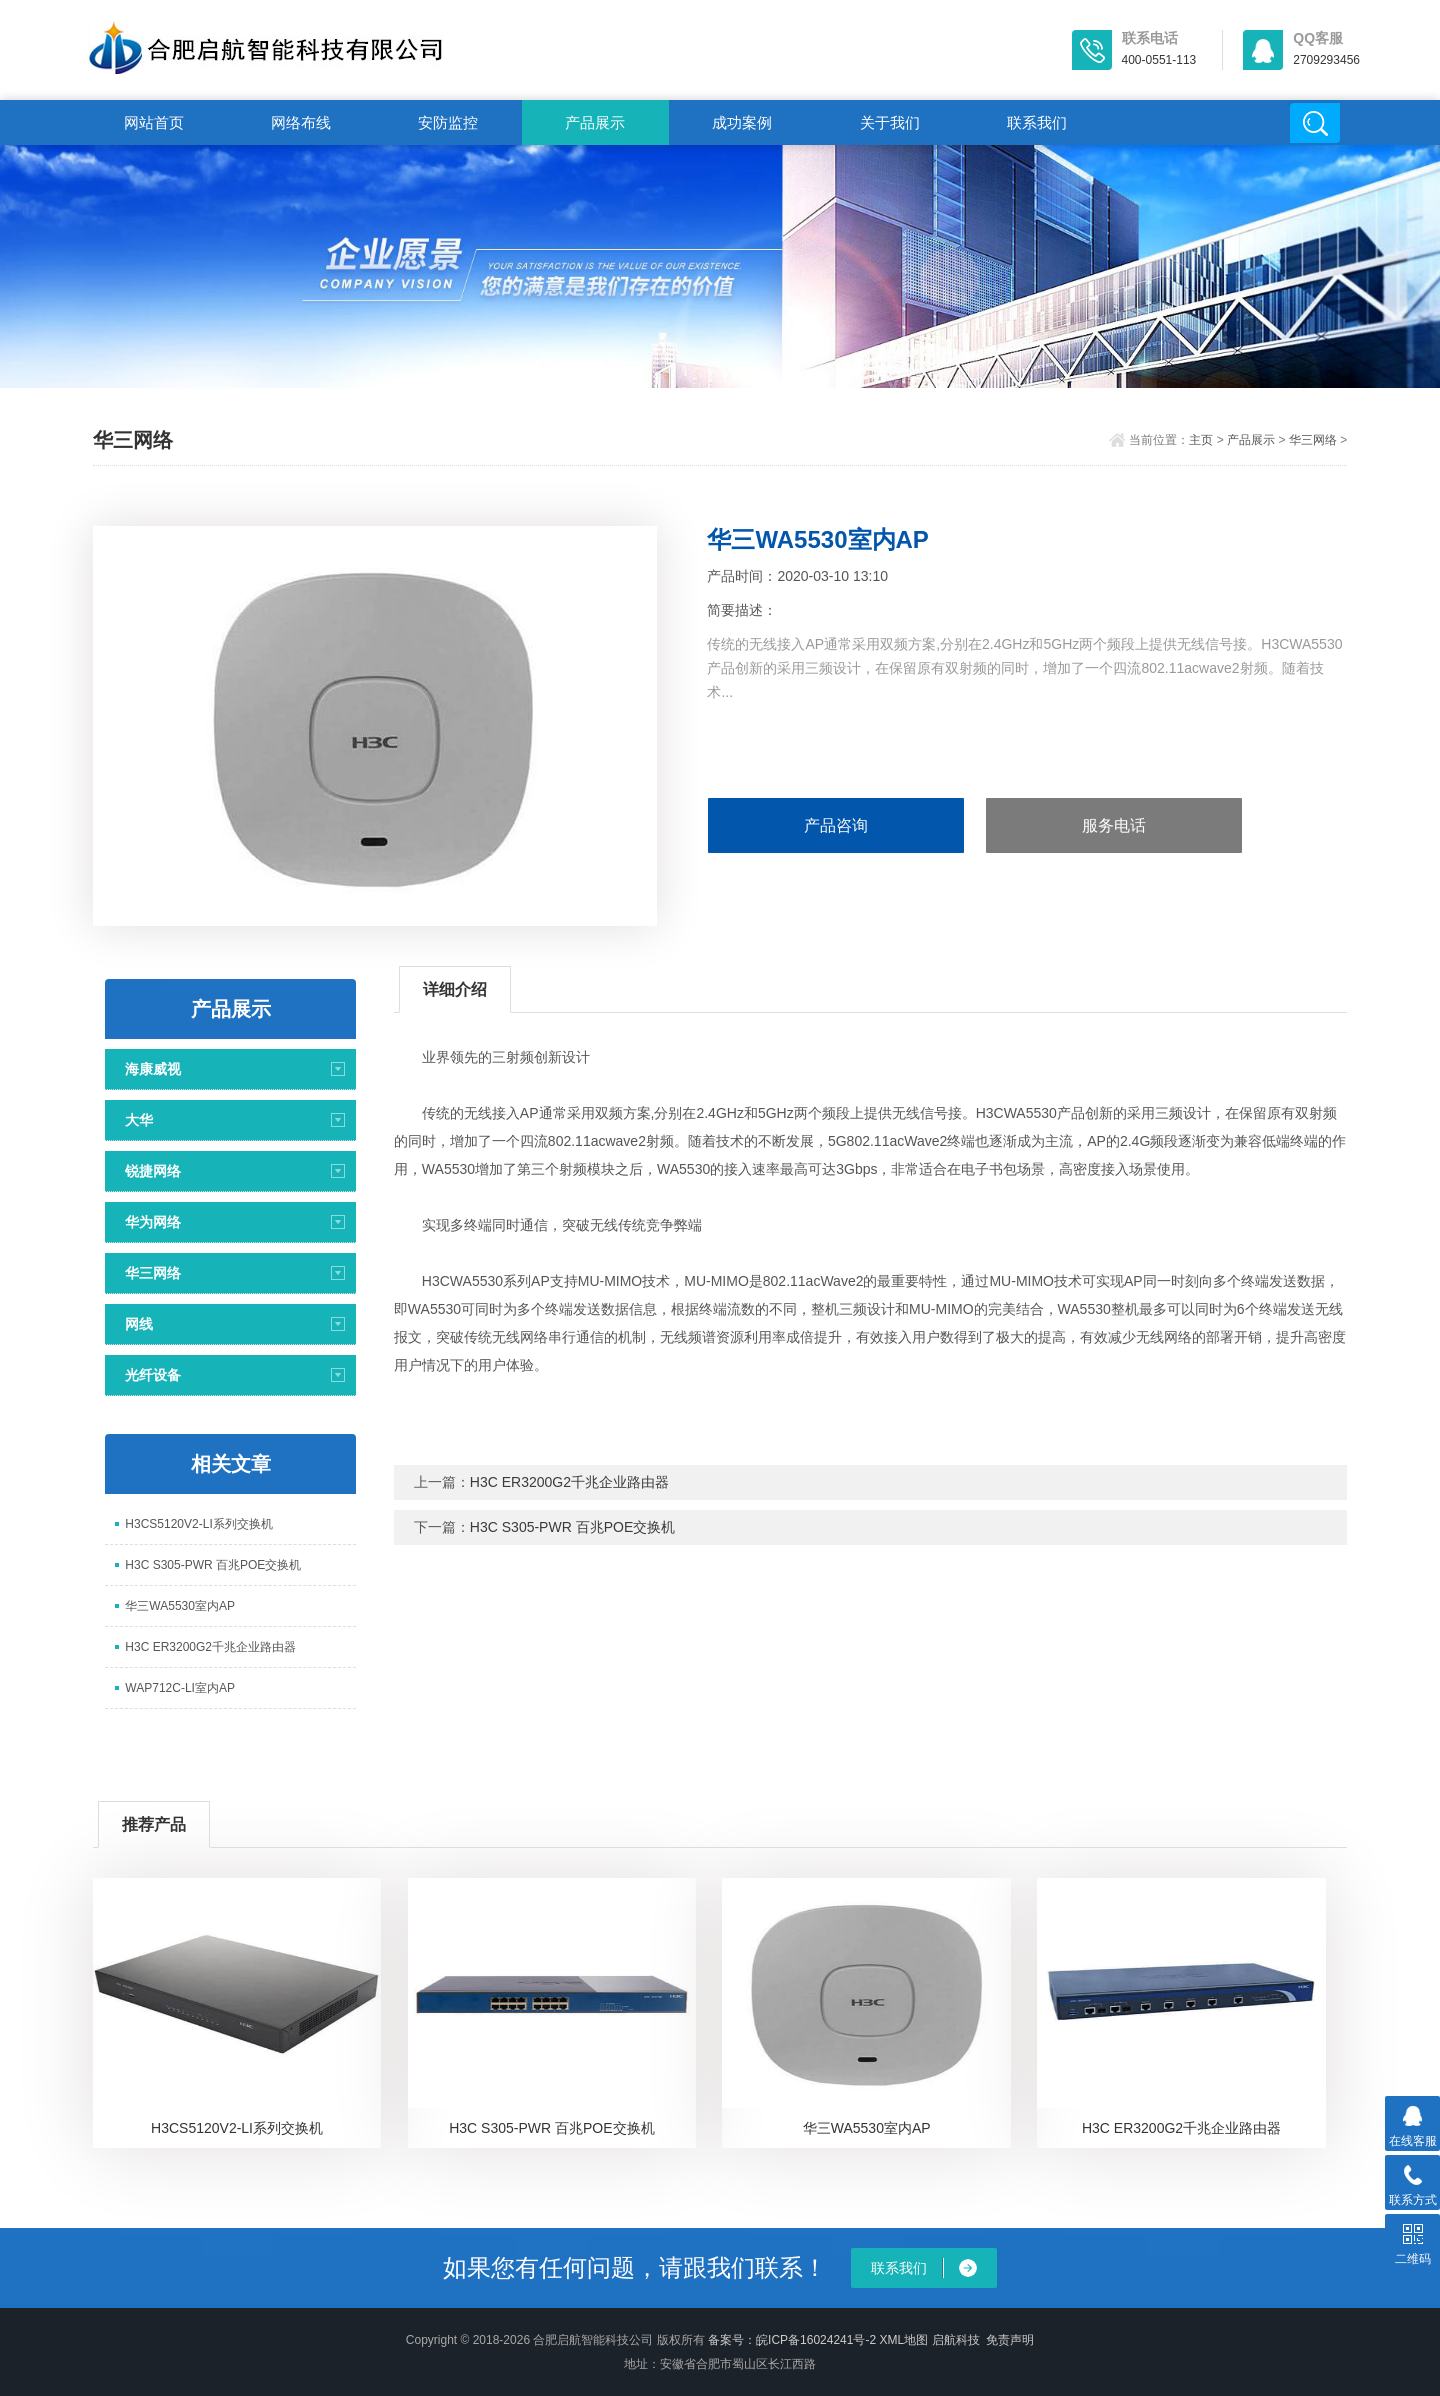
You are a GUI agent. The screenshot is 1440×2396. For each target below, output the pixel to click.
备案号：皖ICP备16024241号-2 (792, 2340)
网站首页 (154, 122)
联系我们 (1037, 122)
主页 (1201, 440)
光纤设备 (153, 1375)
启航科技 (956, 2340)
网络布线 (301, 122)
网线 (139, 1324)
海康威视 (153, 1069)
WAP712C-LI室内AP (180, 1688)
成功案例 (742, 122)
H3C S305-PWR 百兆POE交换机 (213, 1565)
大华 (139, 1120)
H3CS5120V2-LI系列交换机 (198, 1524)
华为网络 (153, 1222)
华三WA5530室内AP (180, 1606)
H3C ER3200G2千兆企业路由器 (210, 1647)
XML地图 (903, 2340)
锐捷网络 (153, 1171)
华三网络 (1313, 440)
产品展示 (595, 122)
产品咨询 (836, 825)
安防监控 (448, 122)
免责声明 (1010, 2340)
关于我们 (890, 122)
